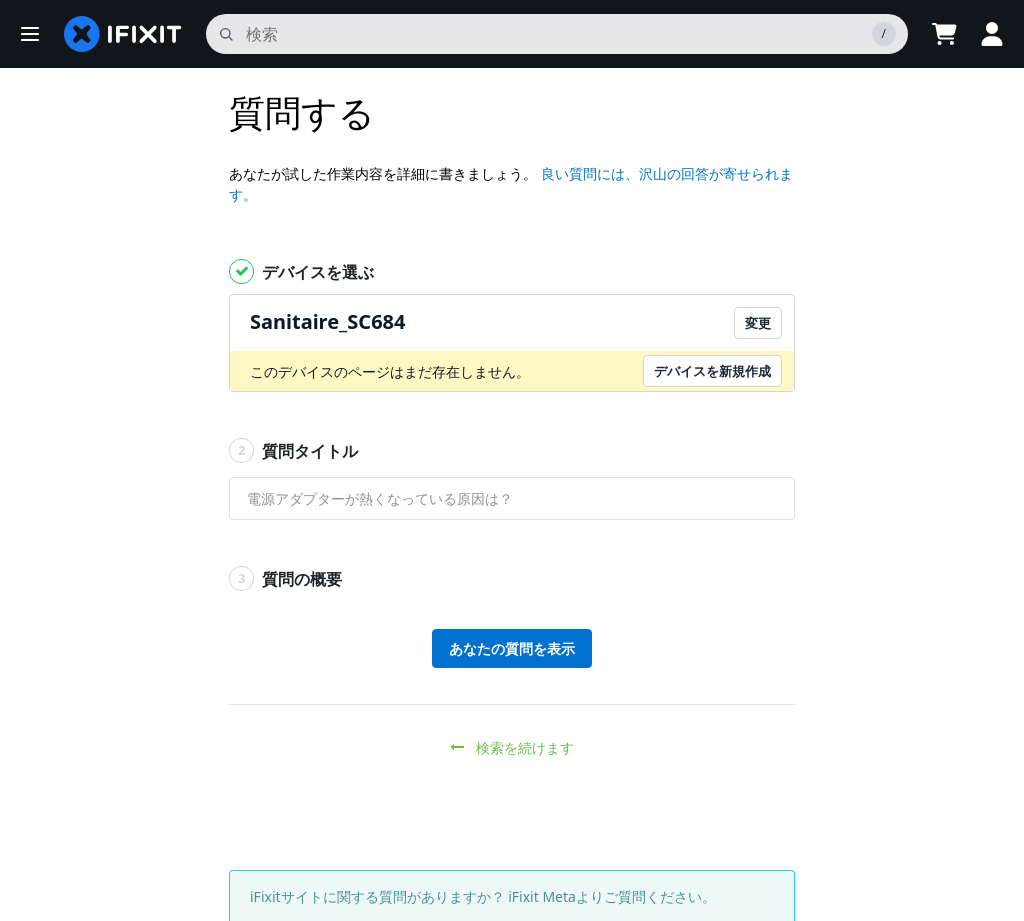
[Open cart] (944, 34)
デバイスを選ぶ (301, 271)
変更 (758, 323)
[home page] (123, 34)
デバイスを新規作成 (712, 371)
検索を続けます (512, 747)
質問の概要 (285, 578)
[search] (557, 34)
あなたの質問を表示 (512, 648)
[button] (30, 34)
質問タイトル (293, 450)
